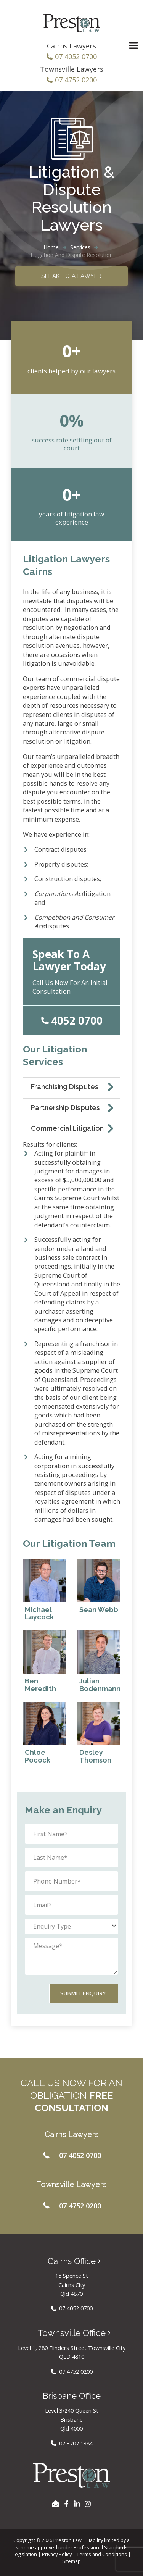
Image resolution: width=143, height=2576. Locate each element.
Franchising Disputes (64, 1087)
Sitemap (71, 2561)
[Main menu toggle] (133, 45)
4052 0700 (77, 1020)
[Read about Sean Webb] (99, 1591)
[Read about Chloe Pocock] (44, 1734)
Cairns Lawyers (71, 45)
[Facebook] (66, 2503)
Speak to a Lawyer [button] (71, 276)
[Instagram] (87, 2503)
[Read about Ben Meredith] (44, 1662)
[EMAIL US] (55, 2503)
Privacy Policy (57, 2554)
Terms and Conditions (102, 2554)
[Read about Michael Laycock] (44, 1591)
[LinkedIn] (77, 2503)
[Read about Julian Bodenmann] (99, 1662)
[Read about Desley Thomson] (99, 1734)
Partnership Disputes (65, 1108)
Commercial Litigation (67, 1128)
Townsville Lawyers (71, 69)
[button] (71, 2155)
